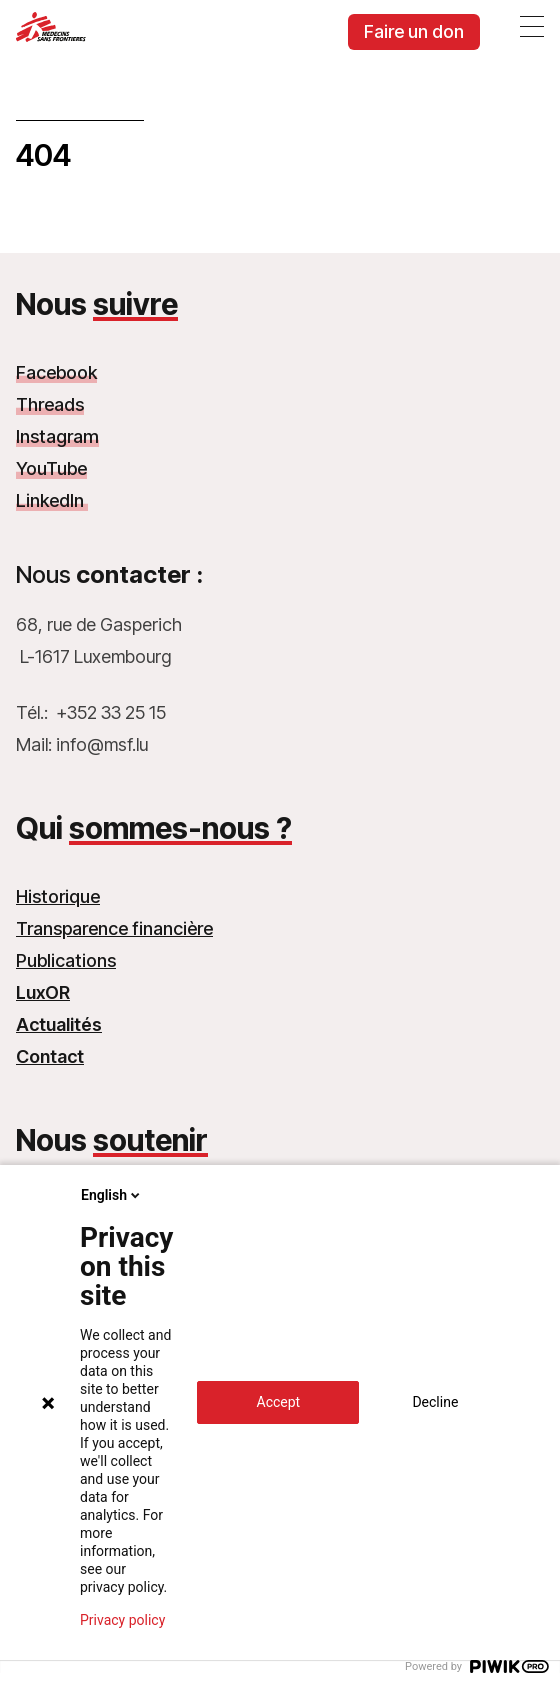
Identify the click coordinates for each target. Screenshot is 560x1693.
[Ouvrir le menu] (532, 26)
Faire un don (414, 31)
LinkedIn (52, 500)
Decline (435, 1402)
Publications (66, 960)
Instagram (57, 436)
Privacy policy (122, 1620)
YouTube (51, 468)
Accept (279, 1402)
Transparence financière (114, 928)
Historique (58, 896)
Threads (50, 404)
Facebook (56, 372)
